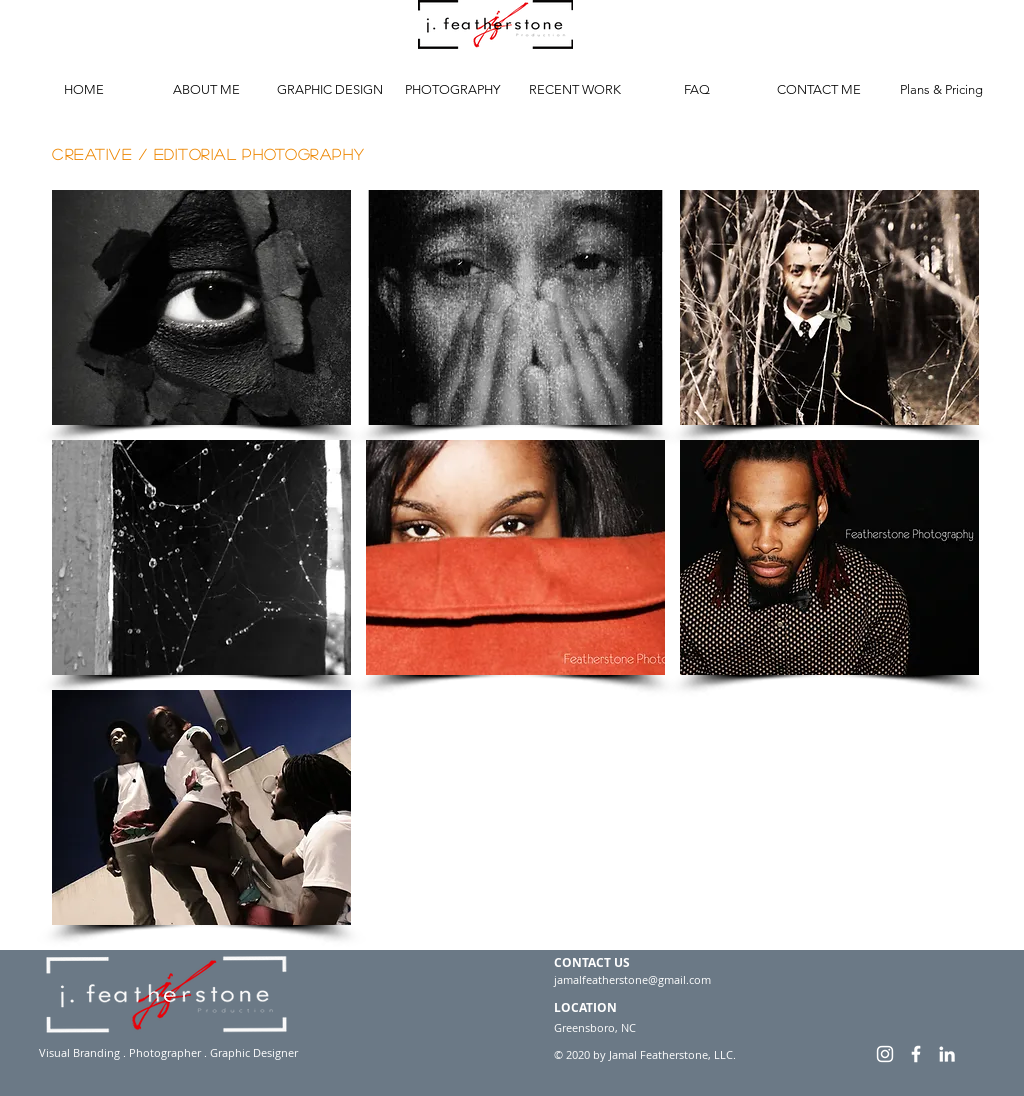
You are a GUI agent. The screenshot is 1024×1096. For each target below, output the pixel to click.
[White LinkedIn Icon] (947, 1054)
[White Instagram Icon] (885, 1054)
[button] (201, 307)
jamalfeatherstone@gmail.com (632, 979)
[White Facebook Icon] (916, 1054)
